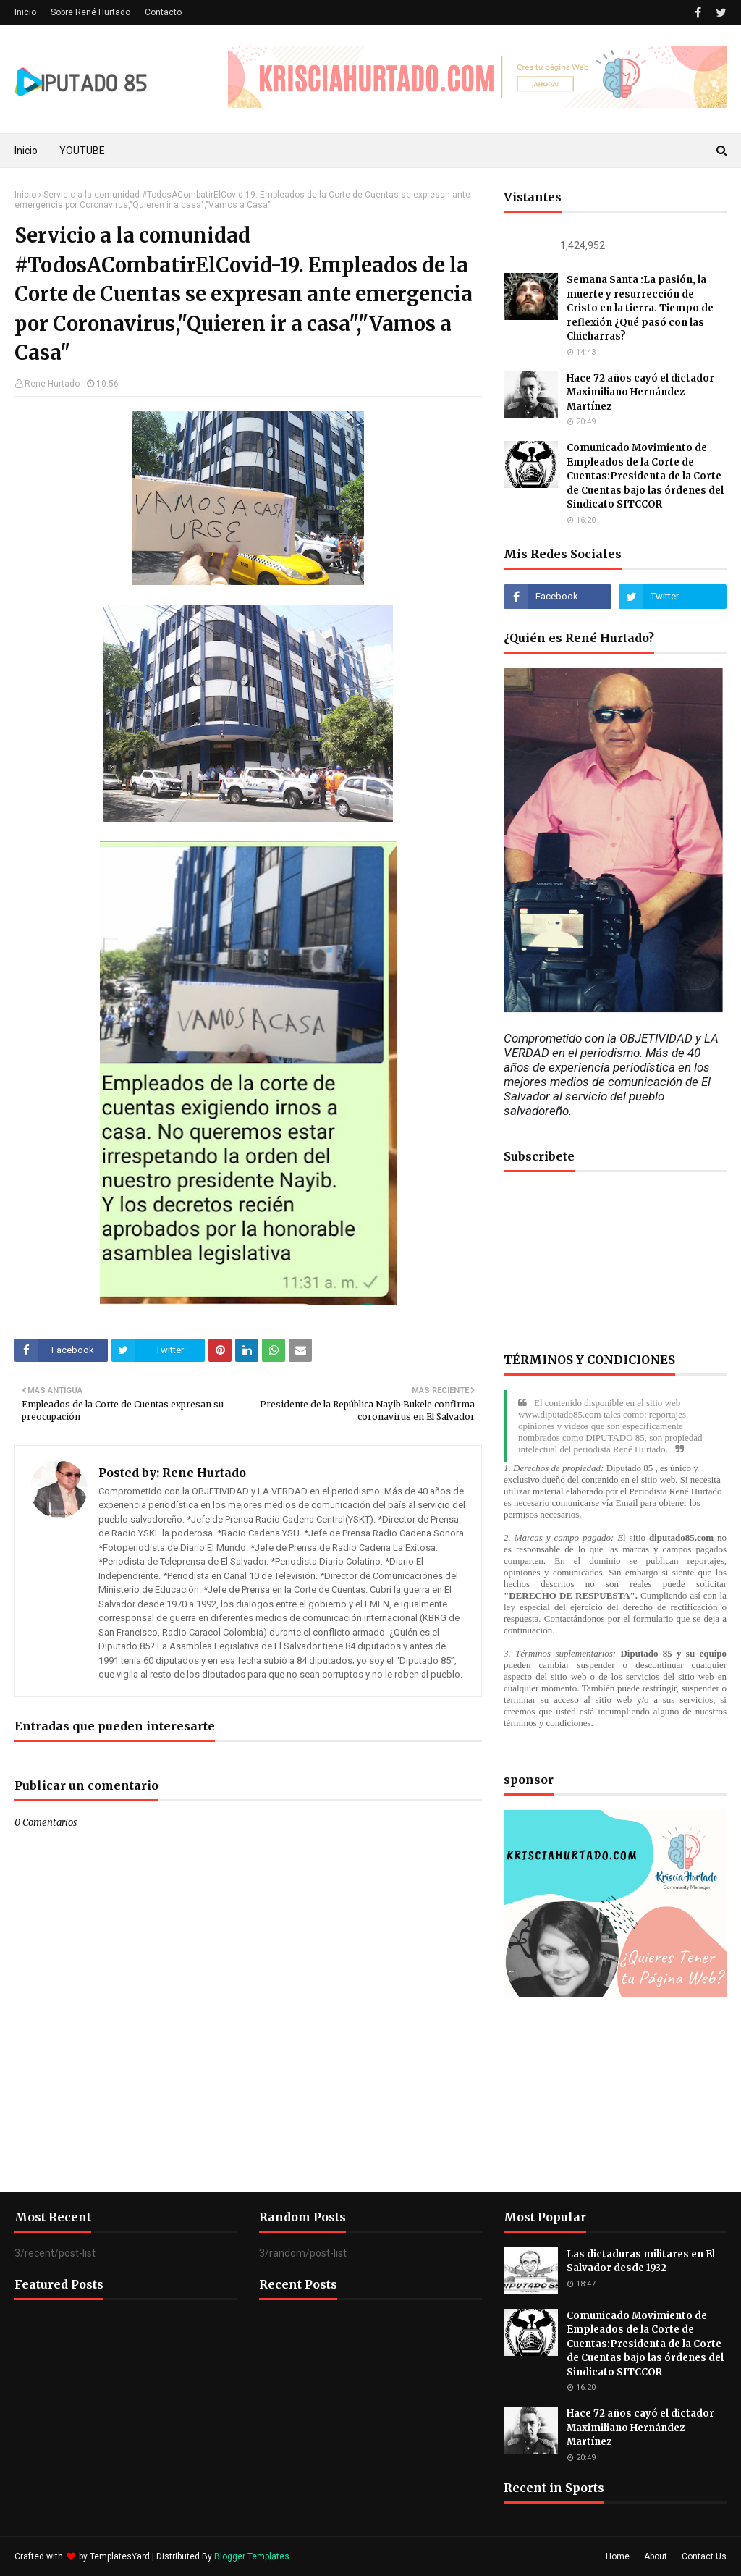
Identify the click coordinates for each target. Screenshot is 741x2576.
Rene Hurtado (52, 384)
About (655, 2556)
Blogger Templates (251, 2556)
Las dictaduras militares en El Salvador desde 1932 (641, 2261)
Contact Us (704, 2556)
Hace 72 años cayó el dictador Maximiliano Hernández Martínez (640, 392)
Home (618, 2556)
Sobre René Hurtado (90, 12)
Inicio (25, 12)
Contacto (163, 12)
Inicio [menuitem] (26, 150)
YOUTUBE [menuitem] (82, 150)
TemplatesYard (120, 2556)
